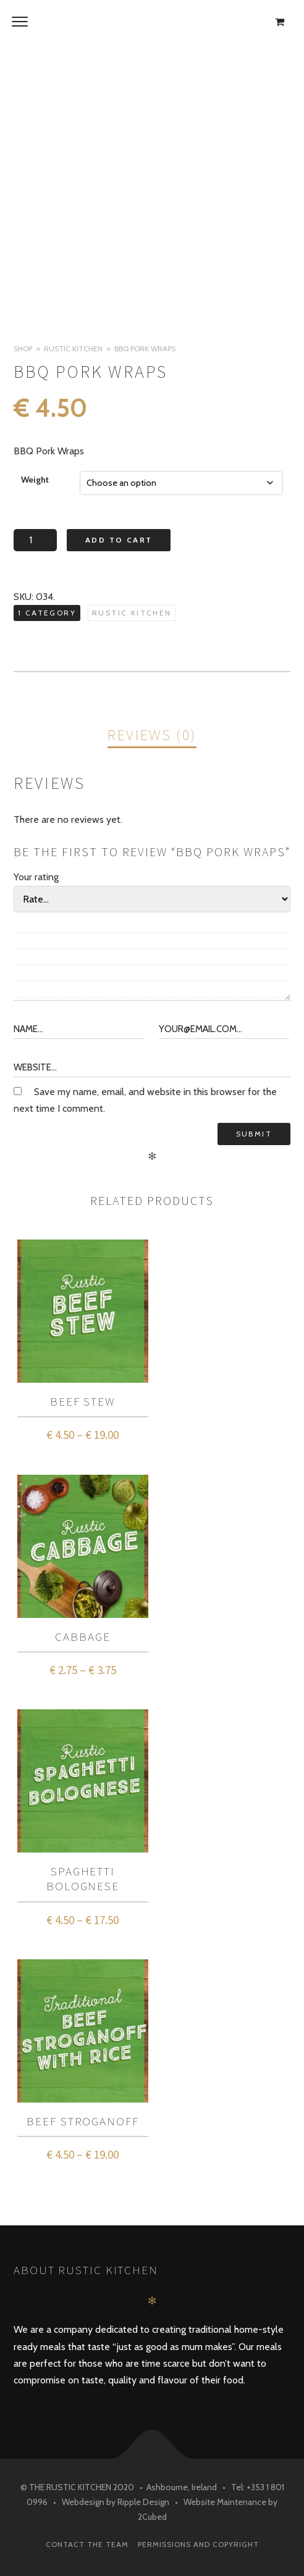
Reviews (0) (152, 734)
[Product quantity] (35, 540)
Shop (23, 348)
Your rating (36, 877)
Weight (35, 479)
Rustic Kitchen (73, 348)
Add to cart (118, 539)
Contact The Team (87, 2544)
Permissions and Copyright (198, 2544)
